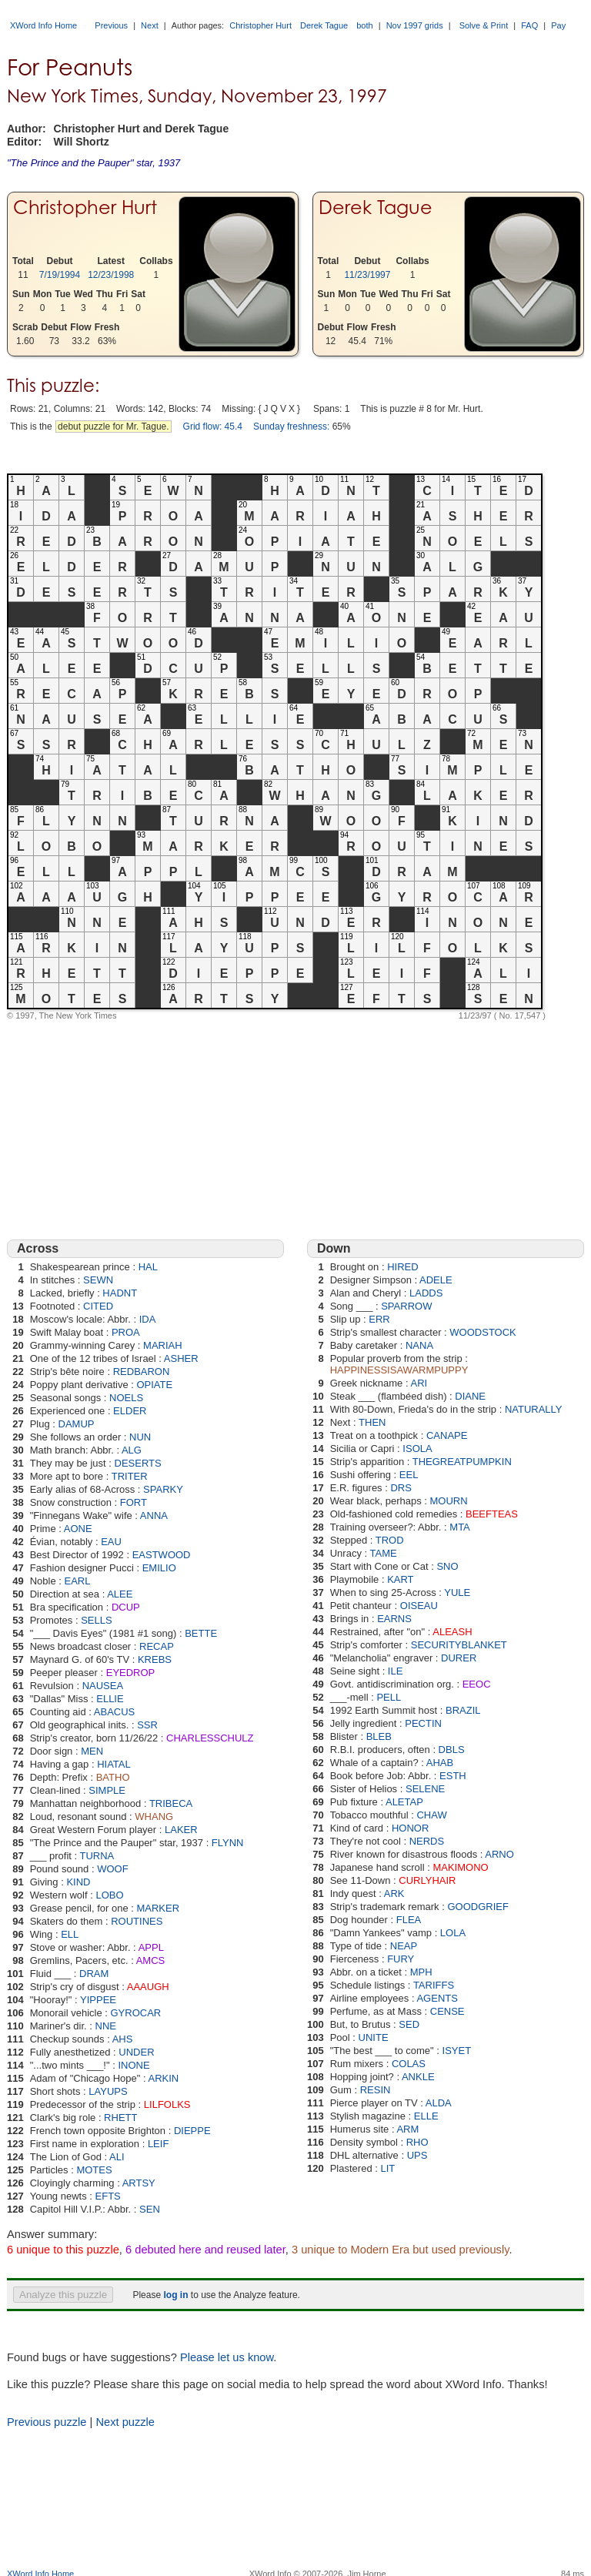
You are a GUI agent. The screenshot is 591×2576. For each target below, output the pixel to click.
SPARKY (163, 1489)
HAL (148, 1267)
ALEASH (452, 1632)
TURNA (97, 1856)
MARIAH (162, 1345)
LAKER (181, 1829)
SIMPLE (106, 1790)
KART (400, 1579)
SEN (149, 2209)
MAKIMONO (460, 1867)
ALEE (119, 1594)
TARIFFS (433, 1985)
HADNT (119, 1293)
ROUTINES (136, 1921)
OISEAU (419, 1605)
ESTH (452, 1775)
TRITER (130, 1476)
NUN (140, 1437)
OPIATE (154, 1384)
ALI (117, 2157)
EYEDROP (130, 1672)
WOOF (112, 1869)
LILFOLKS (167, 2104)
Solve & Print (484, 25)
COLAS (409, 2063)
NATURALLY (534, 1409)
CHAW (431, 1815)
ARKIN (163, 2078)
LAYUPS (107, 2091)
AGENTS (436, 1998)
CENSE (447, 2011)
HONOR (410, 1828)
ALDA (439, 2103)
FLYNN (228, 1842)
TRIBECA (170, 1803)
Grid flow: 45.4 (212, 426)
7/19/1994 (59, 274)
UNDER (136, 2052)
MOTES (94, 2170)
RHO (417, 2142)
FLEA (409, 1919)
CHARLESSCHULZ (209, 1738)
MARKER (157, 1908)
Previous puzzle (46, 2422)
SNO (447, 1566)
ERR (379, 1319)
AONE (78, 1528)
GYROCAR (135, 2013)
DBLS (452, 1749)
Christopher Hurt (260, 25)
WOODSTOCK (482, 1332)
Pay (558, 25)
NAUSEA (102, 1685)
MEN (92, 1751)
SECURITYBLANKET (459, 1645)
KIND (78, 1882)
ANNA (154, 1515)
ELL (69, 1934)
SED (409, 2024)
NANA (419, 1345)
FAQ (529, 25)
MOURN (449, 1501)
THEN (372, 1422)
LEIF (158, 2143)
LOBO (109, 1895)
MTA (459, 1527)
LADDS (425, 1293)
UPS (417, 2155)
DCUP (126, 1607)
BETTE (201, 1633)
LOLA (453, 1933)
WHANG (154, 1816)
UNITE (374, 2037)
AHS (122, 2039)
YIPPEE (98, 2000)
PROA (126, 1332)
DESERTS (138, 1463)
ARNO (499, 1854)
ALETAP (404, 1802)
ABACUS (114, 1712)
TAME (382, 1553)
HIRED (402, 1267)
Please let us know (226, 2357)
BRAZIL (463, 1710)
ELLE (426, 2116)
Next (150, 25)
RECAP (156, 1646)
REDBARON (141, 1371)
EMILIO (159, 1568)
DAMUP (76, 1424)
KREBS (155, 1659)
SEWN (98, 1280)
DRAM (94, 1973)
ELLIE (109, 1699)
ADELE (435, 1280)
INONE (133, 2065)
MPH (421, 1972)
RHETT (120, 2117)
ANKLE (418, 2077)
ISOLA (417, 1448)
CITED (98, 1306)
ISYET (457, 2050)
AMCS (150, 1960)
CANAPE (446, 1435)
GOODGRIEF (477, 1906)
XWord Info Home (43, 25)
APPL (151, 1947)
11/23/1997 (367, 274)
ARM (407, 2129)
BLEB (379, 1736)
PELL (388, 1697)
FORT (133, 1502)
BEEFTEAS (492, 1514)
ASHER (181, 1358)
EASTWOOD (161, 1555)
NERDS (427, 1841)
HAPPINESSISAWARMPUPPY (399, 1370)
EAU (111, 1541)
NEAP (403, 1946)
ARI (418, 1383)
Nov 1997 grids (414, 25)
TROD (390, 1540)
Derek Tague (324, 25)
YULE (457, 1592)
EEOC (476, 1684)
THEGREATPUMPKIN (462, 1461)
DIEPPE (192, 2130)
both (364, 25)
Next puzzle (125, 2422)
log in (175, 2295)
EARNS (394, 1618)
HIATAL (114, 1764)
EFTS (108, 2196)
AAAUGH (148, 1986)
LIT (387, 2168)
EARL (78, 1581)
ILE (395, 1671)
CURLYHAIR (427, 1880)
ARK (394, 1893)
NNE (105, 2026)
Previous (111, 25)
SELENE (425, 1789)
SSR (147, 1725)
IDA (147, 1319)
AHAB (439, 1762)
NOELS (126, 1397)
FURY (400, 1959)
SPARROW (406, 1306)
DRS (400, 1488)
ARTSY (138, 2183)
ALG (132, 1450)
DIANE (470, 1396)
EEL (409, 1474)
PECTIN (423, 1723)
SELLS (96, 1620)
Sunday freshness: (291, 426)
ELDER (129, 1411)
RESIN (375, 2090)
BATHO (113, 1777)
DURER (458, 1658)
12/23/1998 (111, 274)
